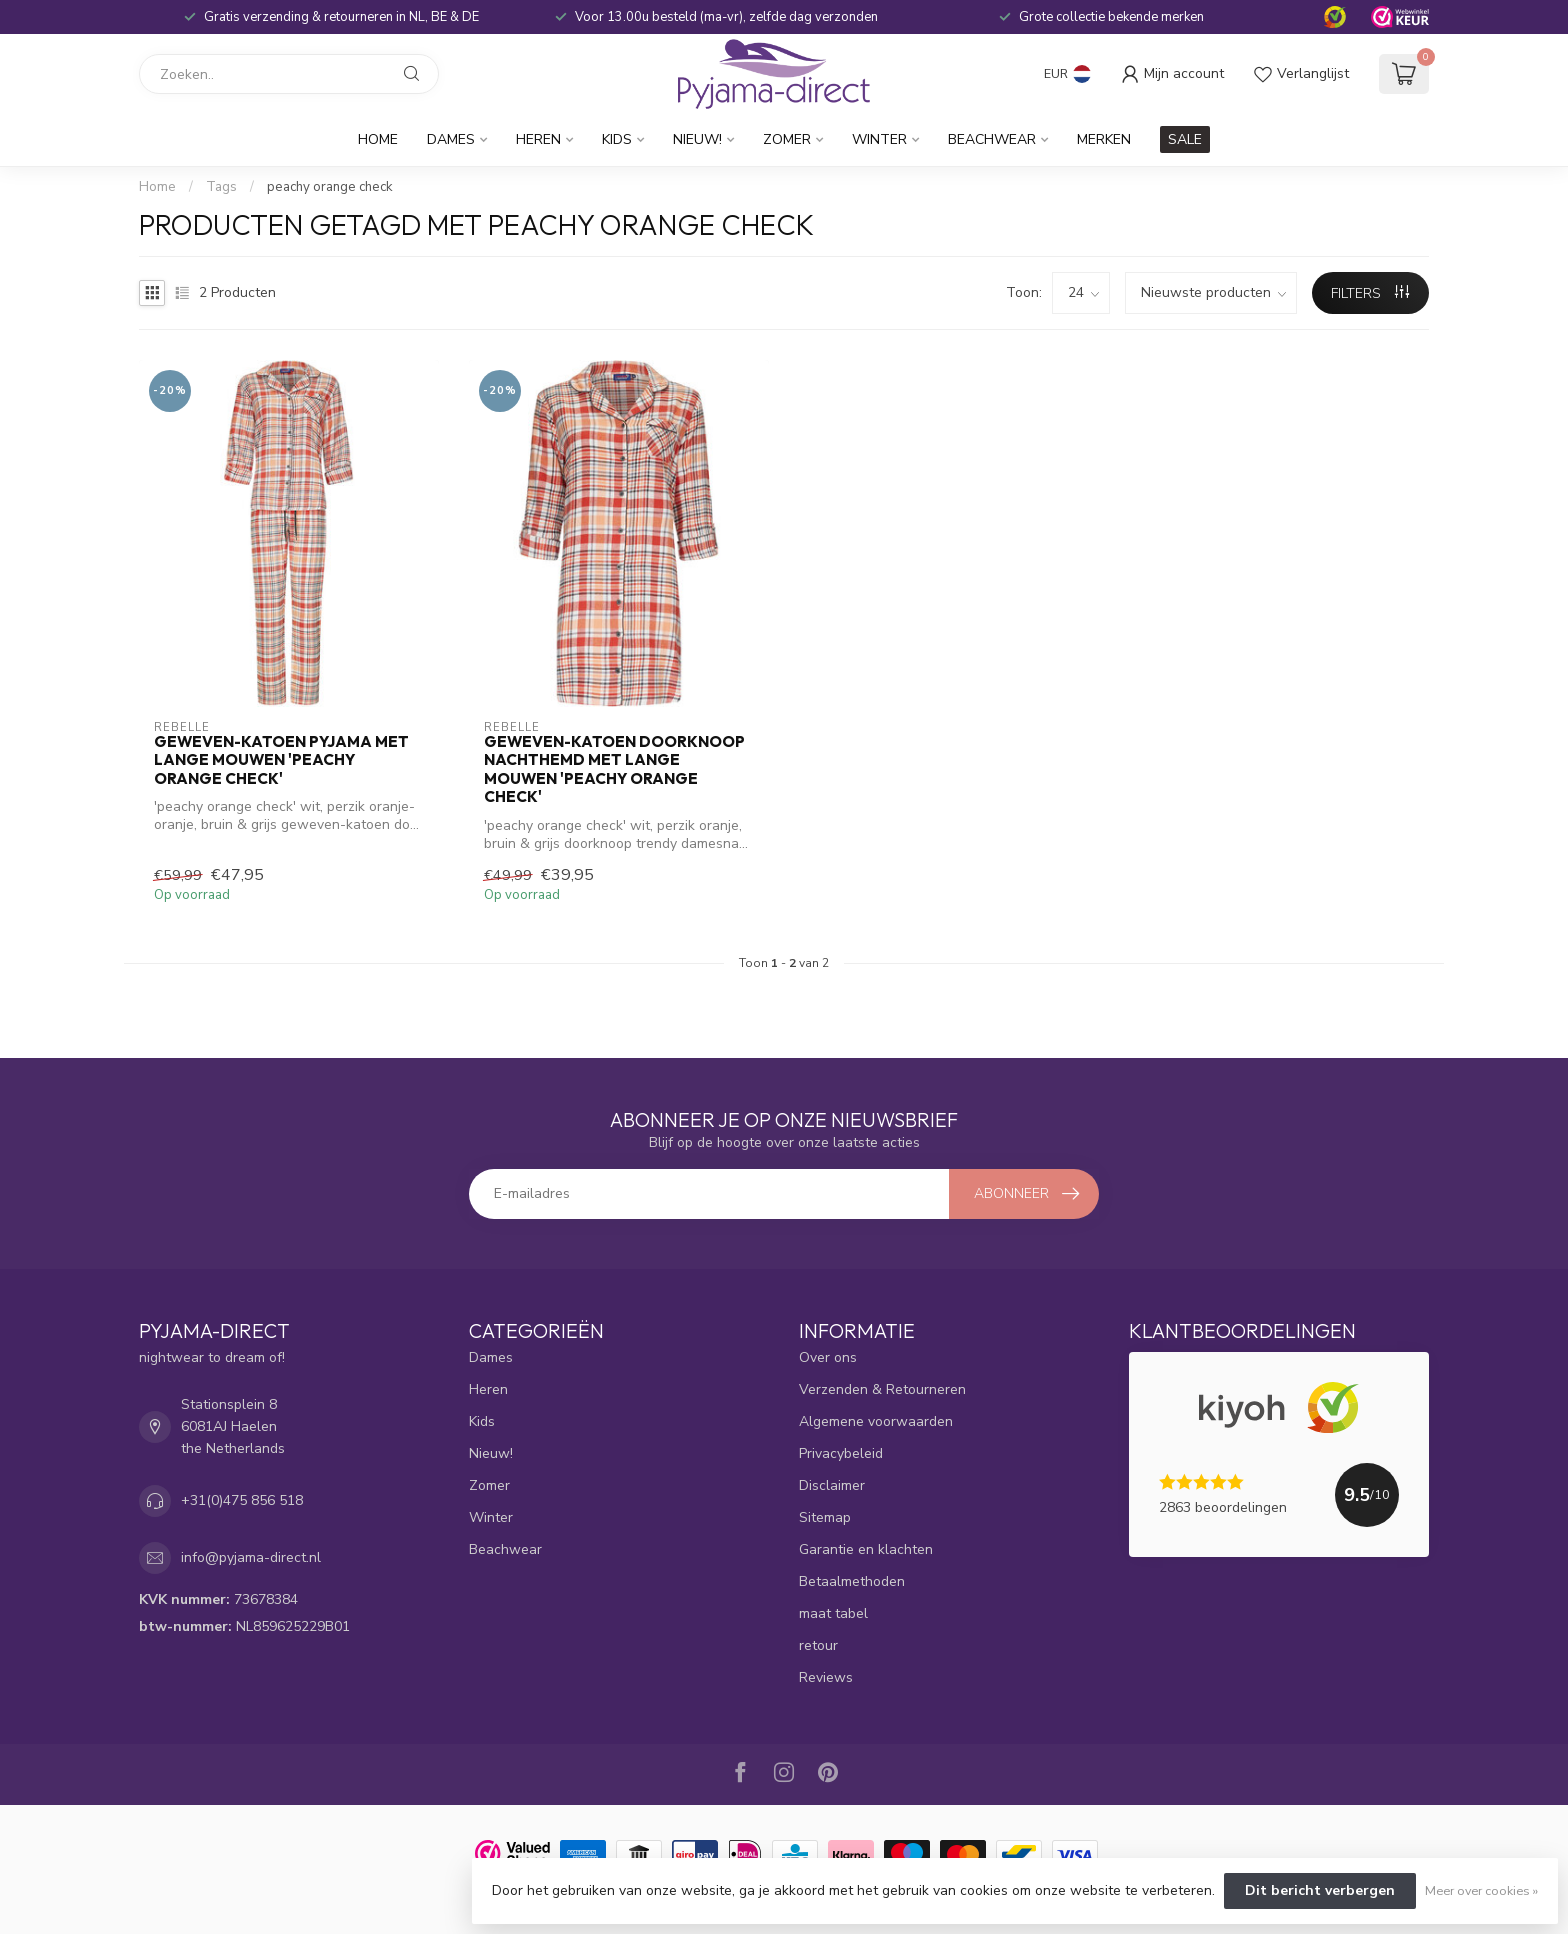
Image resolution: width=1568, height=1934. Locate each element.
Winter (879, 139)
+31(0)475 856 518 (242, 1500)
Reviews (826, 1677)
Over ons (828, 1357)
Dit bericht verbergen (1320, 1890)
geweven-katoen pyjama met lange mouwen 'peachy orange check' (281, 760)
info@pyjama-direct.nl (251, 1557)
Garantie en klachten (866, 1549)
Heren (538, 139)
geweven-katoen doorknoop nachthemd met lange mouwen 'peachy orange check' (614, 769)
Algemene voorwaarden (876, 1421)
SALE (1185, 139)
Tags (221, 187)
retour (818, 1645)
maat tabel (833, 1613)
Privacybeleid (841, 1453)
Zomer (787, 139)
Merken (1104, 139)
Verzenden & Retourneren (882, 1389)
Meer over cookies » (1481, 1890)
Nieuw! (697, 139)
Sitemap (825, 1517)
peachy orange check (330, 187)
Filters (1370, 293)
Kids (617, 139)
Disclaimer (832, 1485)
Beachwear (992, 139)
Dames (451, 139)
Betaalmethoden (852, 1581)
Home (378, 139)
